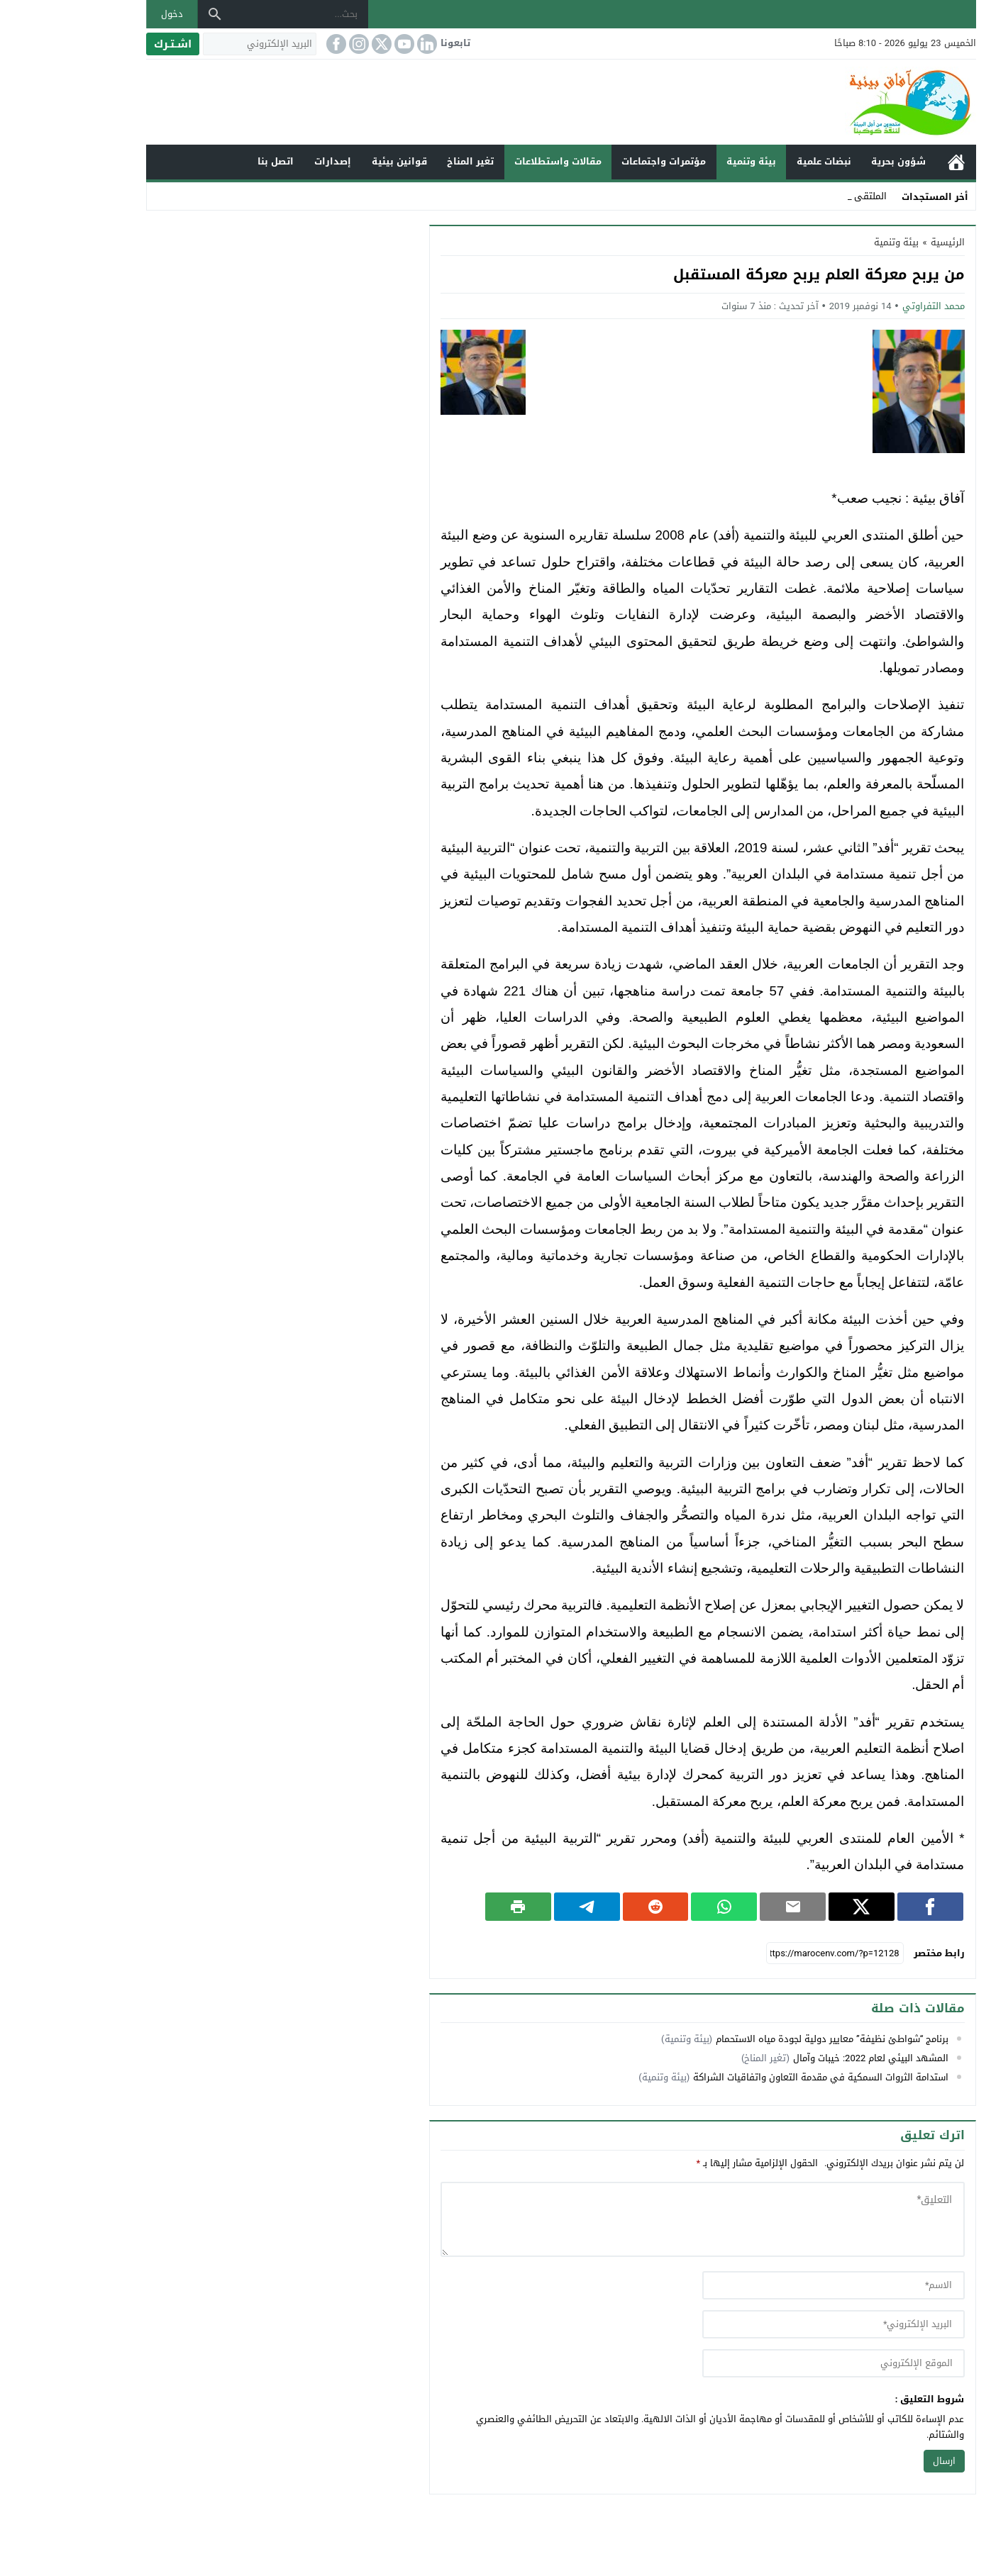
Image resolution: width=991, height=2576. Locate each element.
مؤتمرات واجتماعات (598, 161)
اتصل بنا (210, 161)
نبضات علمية (758, 161)
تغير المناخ (405, 161)
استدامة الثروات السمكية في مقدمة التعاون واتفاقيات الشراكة (755, 2077)
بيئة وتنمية (686, 161)
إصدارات (267, 161)
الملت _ (807, 196)
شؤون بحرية (833, 161)
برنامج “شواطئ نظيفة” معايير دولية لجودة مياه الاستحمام (766, 2039)
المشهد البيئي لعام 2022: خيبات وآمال (805, 2058)
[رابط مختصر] (769, 1953)
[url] (768, 2363)
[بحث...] (235, 14)
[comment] (637, 2220)
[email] (768, 2324)
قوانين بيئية (334, 161)
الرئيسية (891, 162)
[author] (768, 2285)
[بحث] (150, 14)
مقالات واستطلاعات (492, 161)
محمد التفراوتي (868, 306)
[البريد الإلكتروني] (194, 44)
